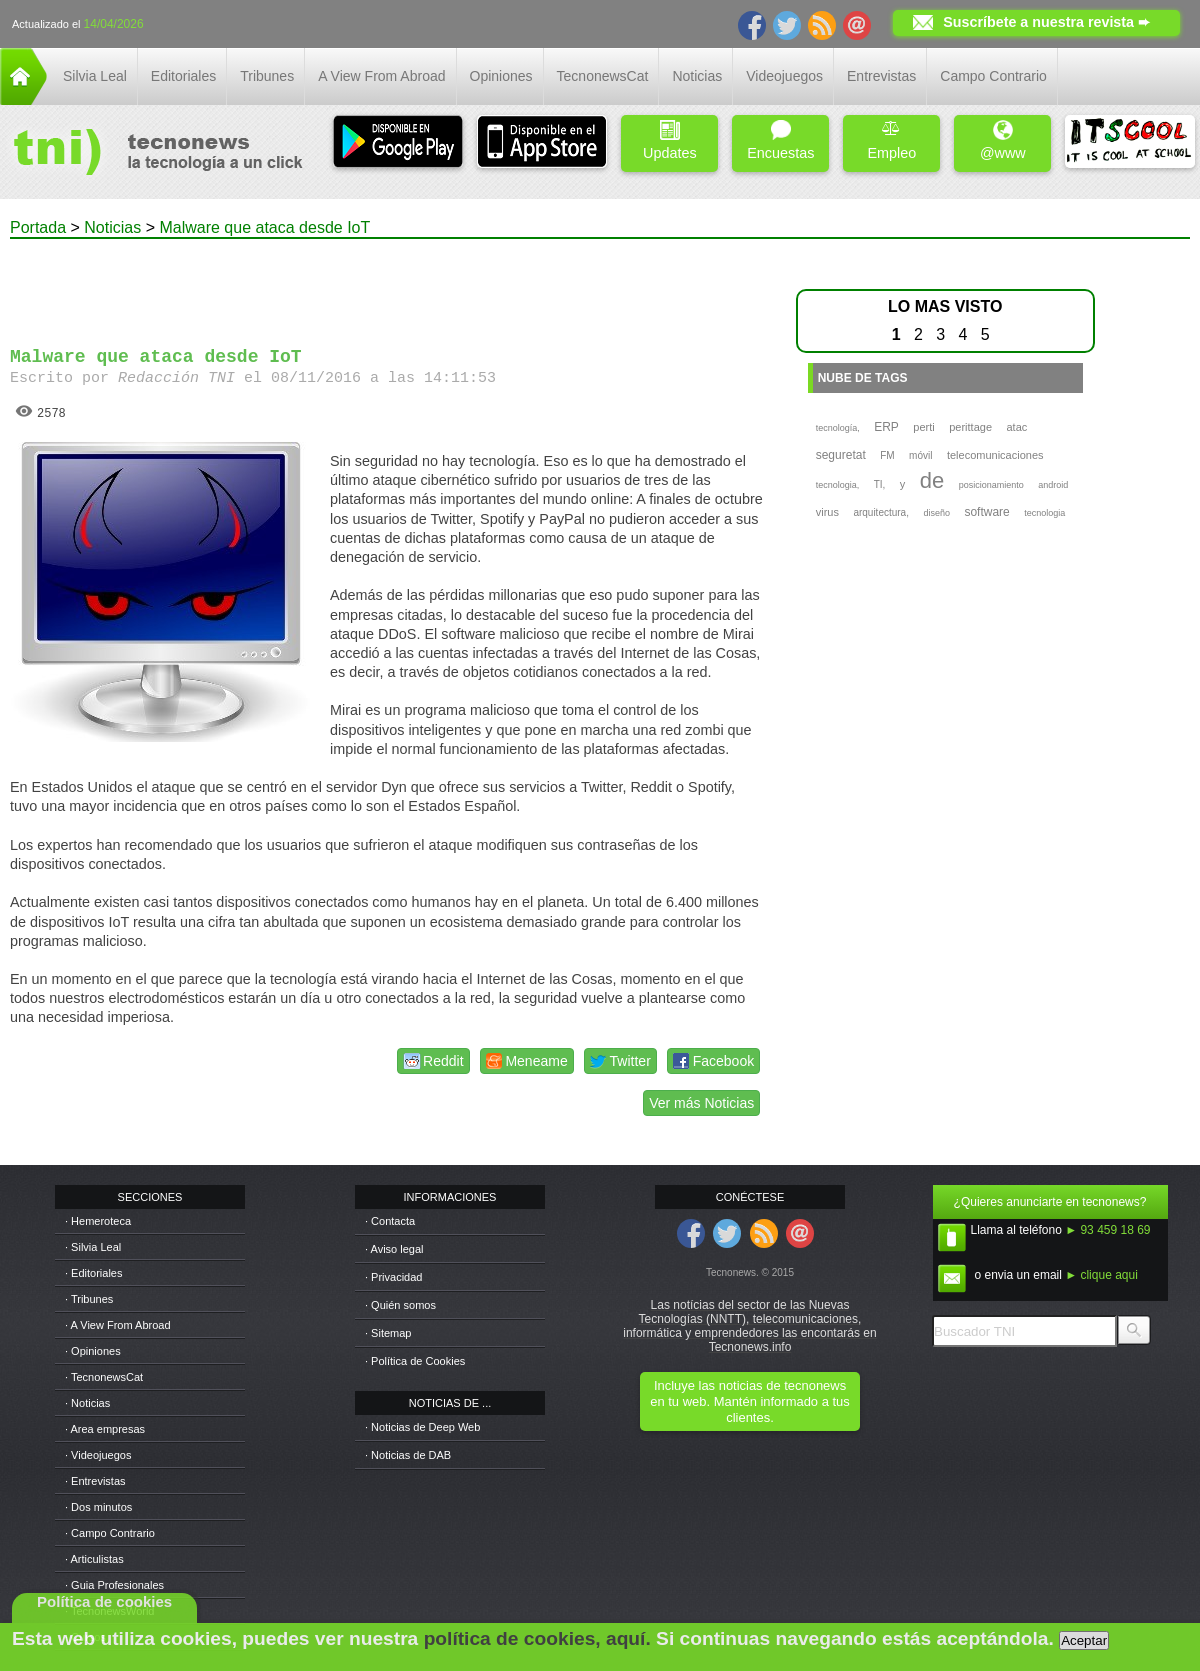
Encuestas (780, 140)
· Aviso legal (394, 1249)
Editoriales (183, 76)
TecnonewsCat (603, 76)
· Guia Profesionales (114, 1585)
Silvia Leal (95, 76)
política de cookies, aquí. (537, 1638)
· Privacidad (393, 1277)
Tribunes (267, 76)
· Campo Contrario (110, 1533)
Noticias (697, 76)
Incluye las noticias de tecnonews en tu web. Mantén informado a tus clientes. (749, 1401)
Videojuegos (784, 76)
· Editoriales (93, 1273)
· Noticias (87, 1403)
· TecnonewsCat (104, 1377)
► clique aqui (1101, 1275)
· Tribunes (89, 1299)
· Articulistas (94, 1559)
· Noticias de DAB (408, 1455)
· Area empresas (105, 1429)
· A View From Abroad (118, 1325)
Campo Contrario (993, 76)
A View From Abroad (381, 76)
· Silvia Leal (93, 1247)
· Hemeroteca (98, 1221)
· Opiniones (93, 1351)
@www (1003, 140)
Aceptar (1084, 1640)
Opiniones (501, 76)
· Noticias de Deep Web (422, 1427)
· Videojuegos (98, 1455)
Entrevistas (881, 76)
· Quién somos (400, 1305)
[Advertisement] (388, 284)
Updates (670, 140)
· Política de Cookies (415, 1361)
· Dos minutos (98, 1507)
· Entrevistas (95, 1481)
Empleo (891, 140)
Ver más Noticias (701, 1103)
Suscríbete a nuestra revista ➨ (1046, 22)
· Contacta (390, 1221)
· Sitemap (388, 1333)
